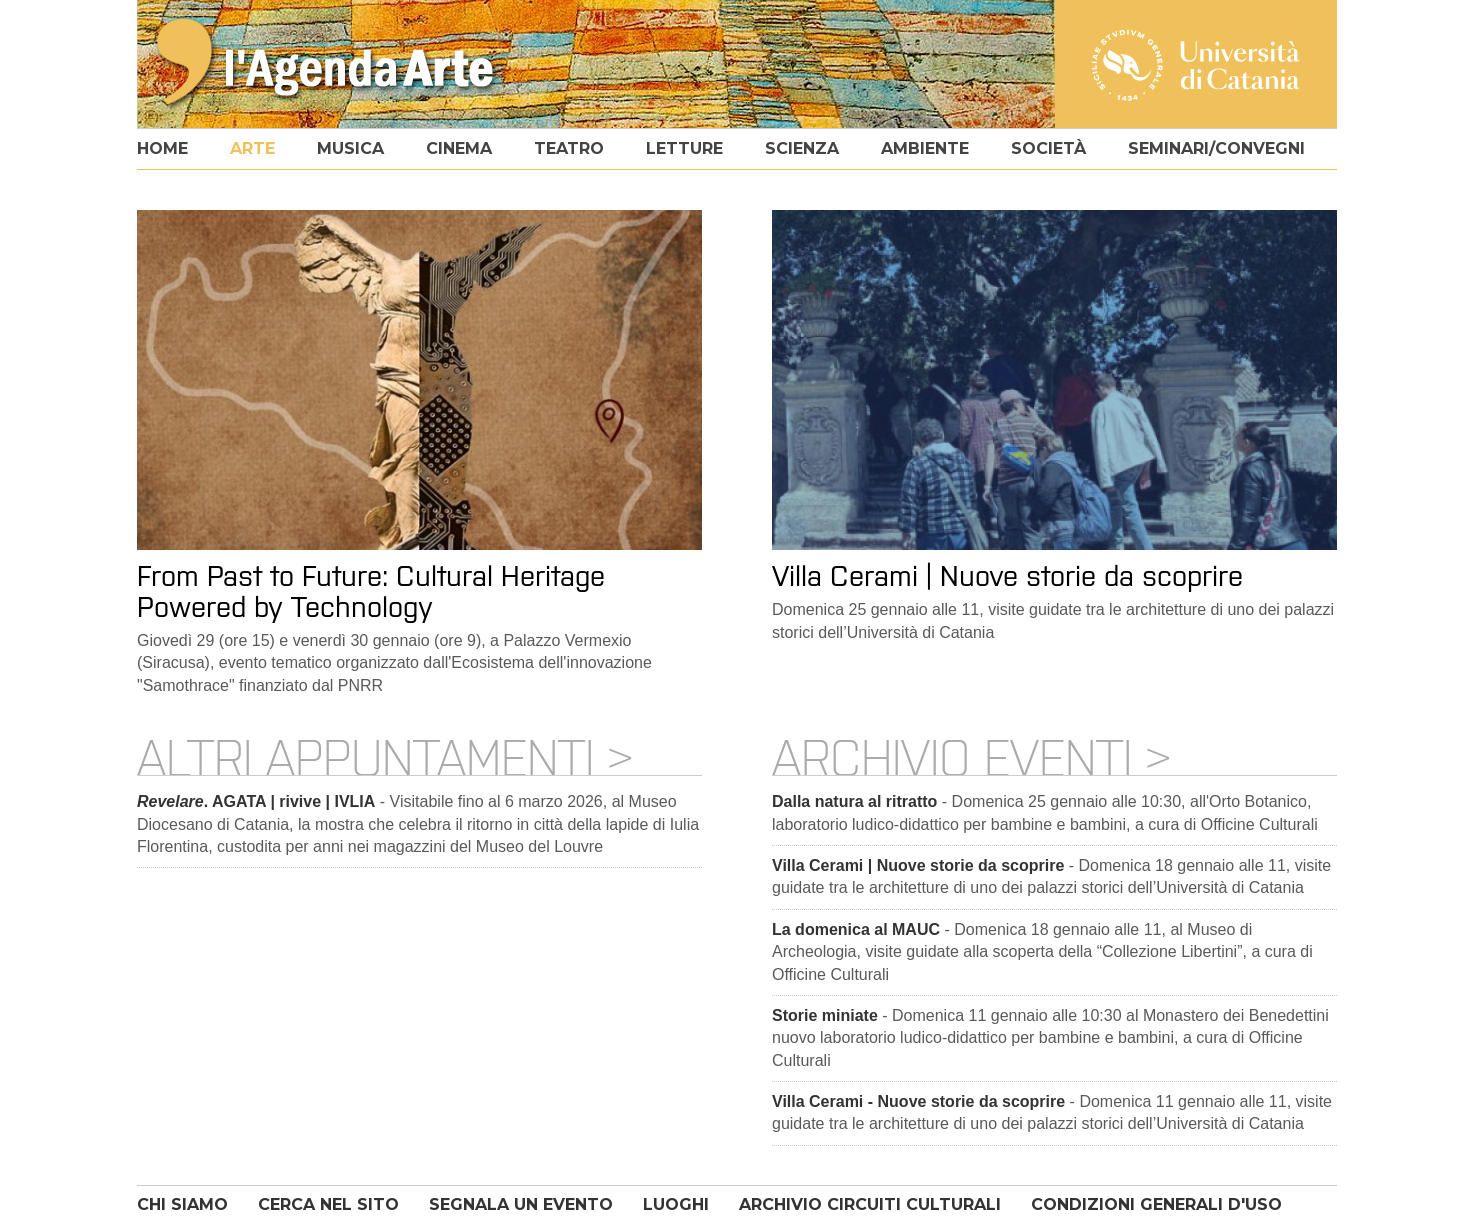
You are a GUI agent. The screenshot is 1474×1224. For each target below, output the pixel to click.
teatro (569, 148)
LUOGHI (676, 1204)
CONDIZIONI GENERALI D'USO (1156, 1204)
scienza (802, 148)
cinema (459, 148)
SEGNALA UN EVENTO (521, 1204)
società (1048, 148)
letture (684, 148)
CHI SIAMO (182, 1204)
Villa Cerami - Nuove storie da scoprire (918, 1101)
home (162, 148)
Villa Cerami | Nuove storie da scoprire (918, 865)
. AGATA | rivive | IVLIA (256, 801)
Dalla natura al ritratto (854, 801)
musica (350, 148)
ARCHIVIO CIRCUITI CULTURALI (870, 1204)
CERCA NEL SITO (328, 1204)
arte (252, 148)
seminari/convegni (1216, 148)
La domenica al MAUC (856, 929)
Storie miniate (825, 1015)
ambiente (925, 148)
